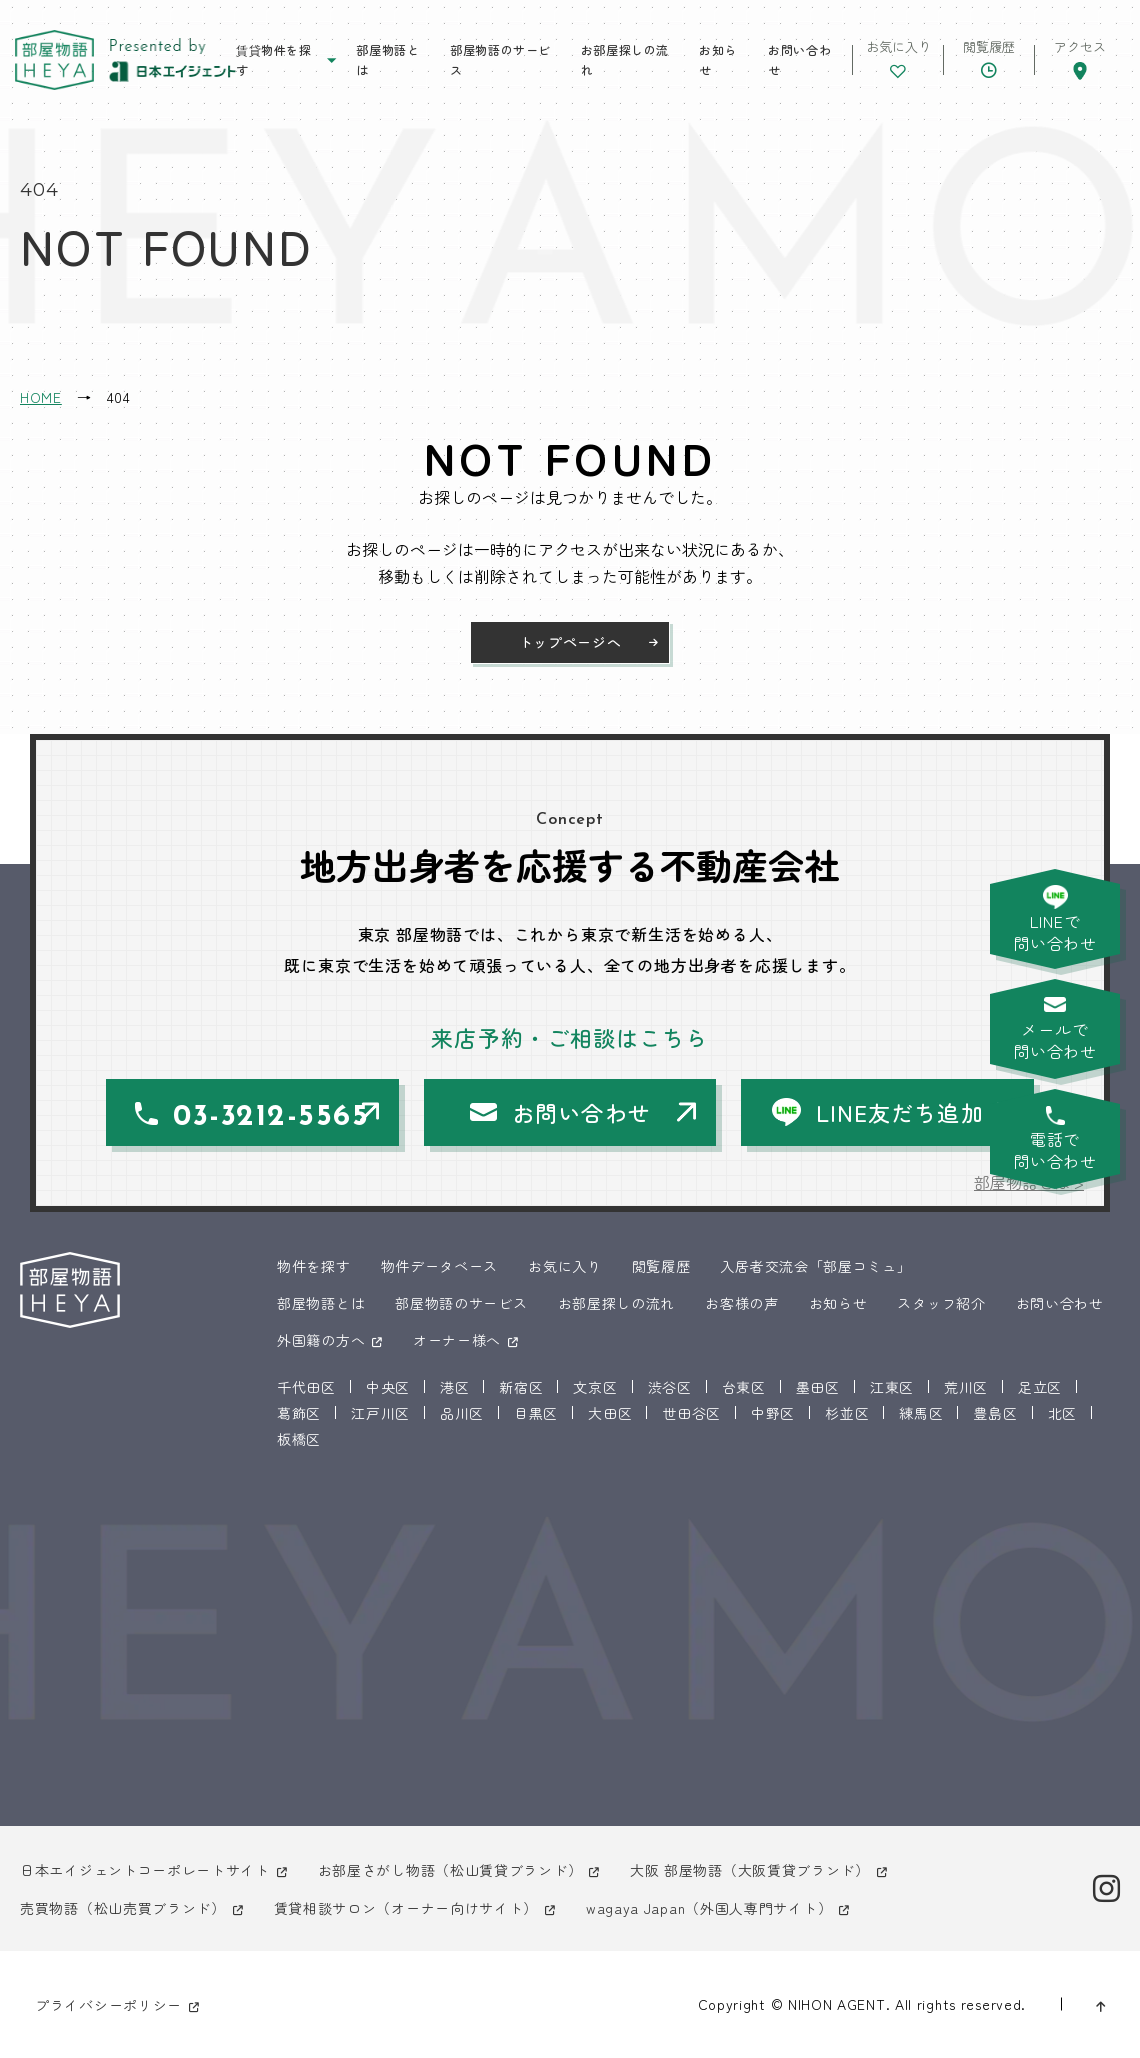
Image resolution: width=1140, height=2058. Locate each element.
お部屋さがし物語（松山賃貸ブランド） (450, 1870)
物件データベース (440, 1266)
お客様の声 (742, 1303)
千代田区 (306, 1387)
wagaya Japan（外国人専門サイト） (709, 1908)
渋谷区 (670, 1387)
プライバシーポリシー (108, 2005)
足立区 (1040, 1387)
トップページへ (570, 642)
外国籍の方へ (321, 1340)
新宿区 (521, 1387)
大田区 (610, 1413)
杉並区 (847, 1413)
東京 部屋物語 (54, 60)
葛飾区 (299, 1413)
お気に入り (565, 1266)
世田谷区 (691, 1413)
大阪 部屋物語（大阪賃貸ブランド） (750, 1870)
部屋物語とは (387, 59)
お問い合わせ (799, 59)
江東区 (892, 1387)
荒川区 (966, 1387)
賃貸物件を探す (274, 59)
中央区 (388, 1387)
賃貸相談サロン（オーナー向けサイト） (406, 1908)
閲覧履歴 (661, 1266)
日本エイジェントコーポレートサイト (145, 1870)
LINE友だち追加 (900, 1112)
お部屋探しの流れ (625, 59)
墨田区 (818, 1387)
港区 (454, 1387)
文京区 (595, 1387)
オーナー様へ (457, 1340)
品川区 (462, 1413)
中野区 (773, 1413)
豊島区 (995, 1413)
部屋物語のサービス (500, 59)
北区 (1062, 1413)
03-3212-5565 (271, 1117)
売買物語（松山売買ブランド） (123, 1908)
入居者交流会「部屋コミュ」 (815, 1266)
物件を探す (314, 1266)
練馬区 (921, 1413)
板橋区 (299, 1439)
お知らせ (718, 59)
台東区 (744, 1387)
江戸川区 (380, 1413)
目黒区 (536, 1413)
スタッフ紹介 (941, 1303)
